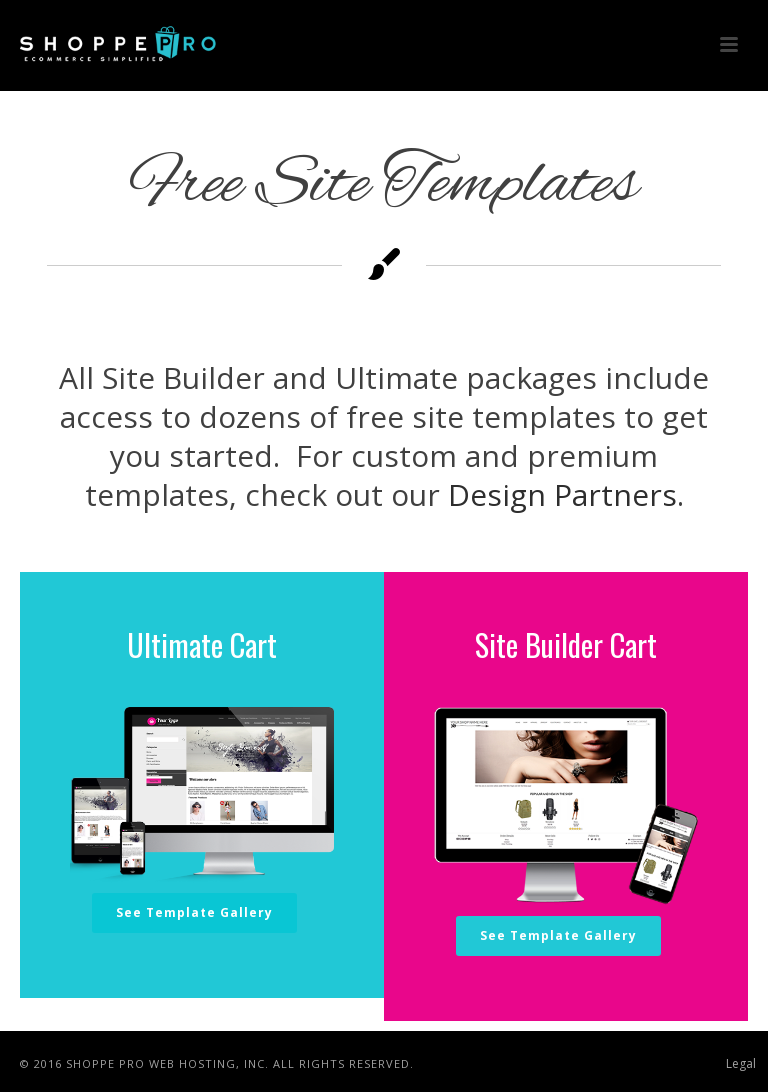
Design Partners (562, 494)
